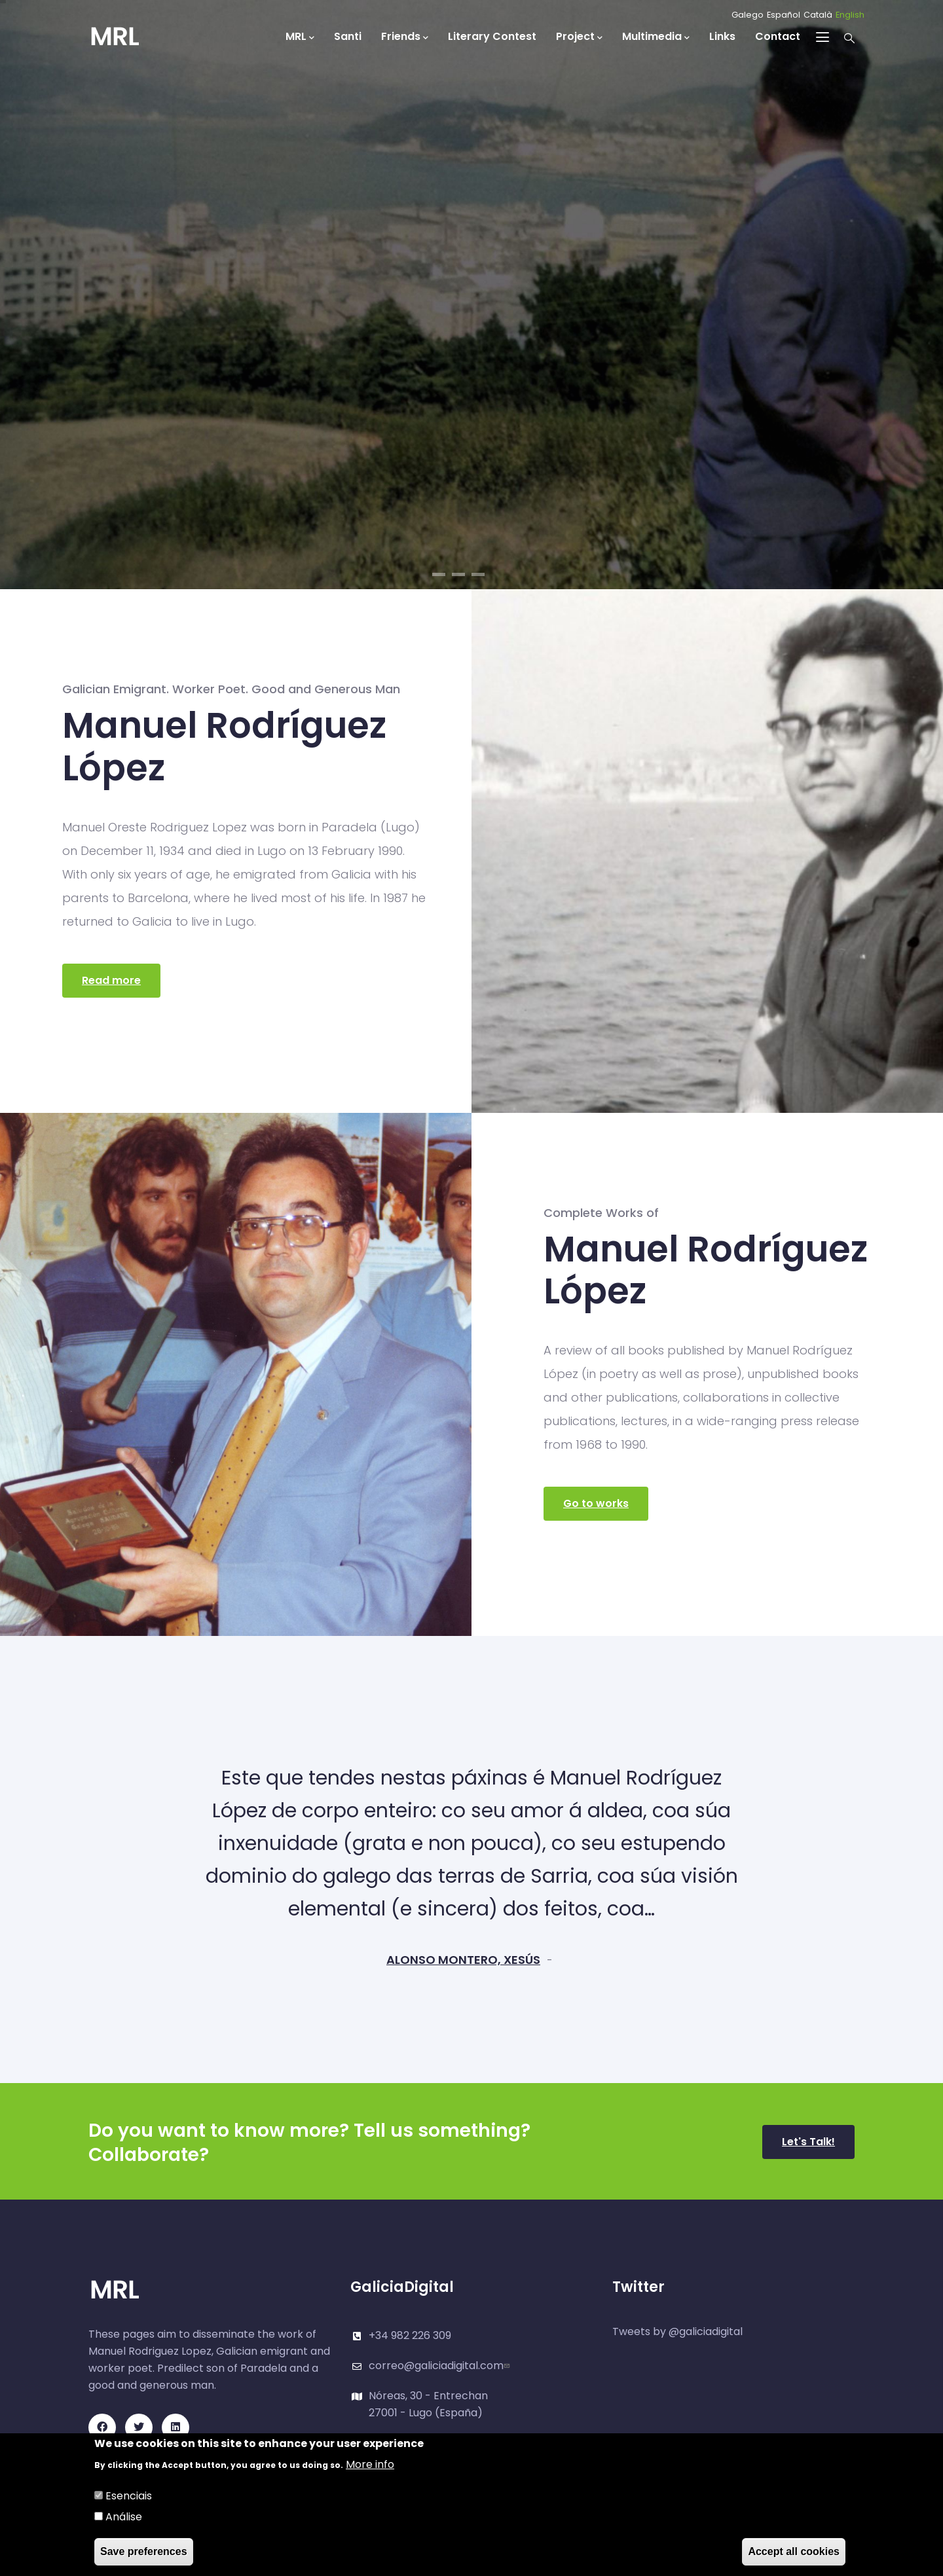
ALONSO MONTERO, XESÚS (463, 1959)
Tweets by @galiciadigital (677, 2331)
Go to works (596, 1503)
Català (818, 14)
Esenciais (128, 2495)
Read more (111, 980)
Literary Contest (492, 36)
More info (370, 2464)
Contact (777, 36)
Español (783, 14)
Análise (123, 2516)
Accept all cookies (794, 2551)
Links (722, 36)
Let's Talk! (808, 2141)
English (850, 14)
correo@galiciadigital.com (441, 2365)
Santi (347, 36)
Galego (747, 14)
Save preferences (143, 2551)
